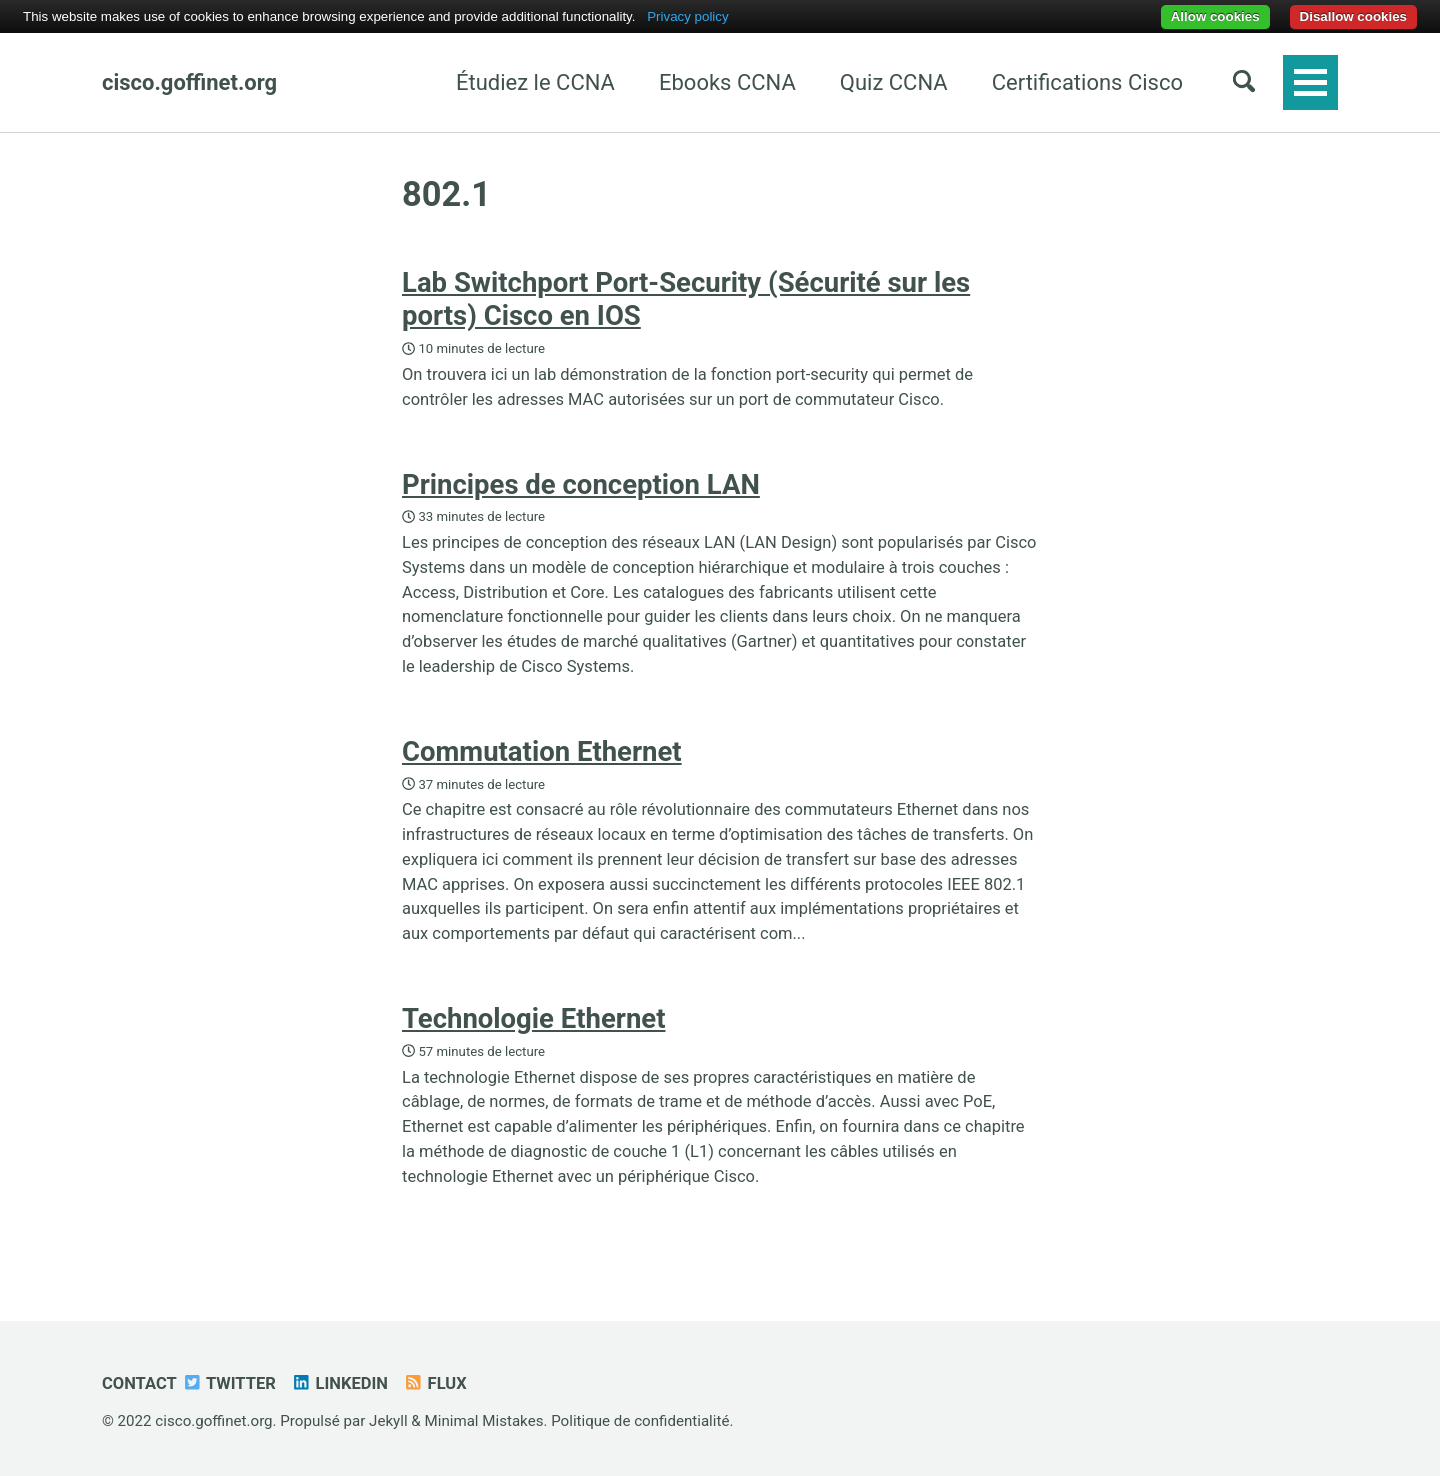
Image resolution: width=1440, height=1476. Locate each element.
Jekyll (388, 1421)
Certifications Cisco (1087, 82)
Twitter (229, 1383)
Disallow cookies (1353, 16)
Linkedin (339, 1383)
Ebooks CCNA (727, 82)
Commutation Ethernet (542, 751)
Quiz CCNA (894, 82)
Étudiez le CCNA (535, 82)
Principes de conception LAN (581, 484)
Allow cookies (1215, 16)
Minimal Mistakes (484, 1421)
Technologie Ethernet (533, 1018)
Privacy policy (687, 16)
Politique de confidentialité (640, 1421)
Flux (435, 1383)
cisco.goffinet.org (189, 82)
